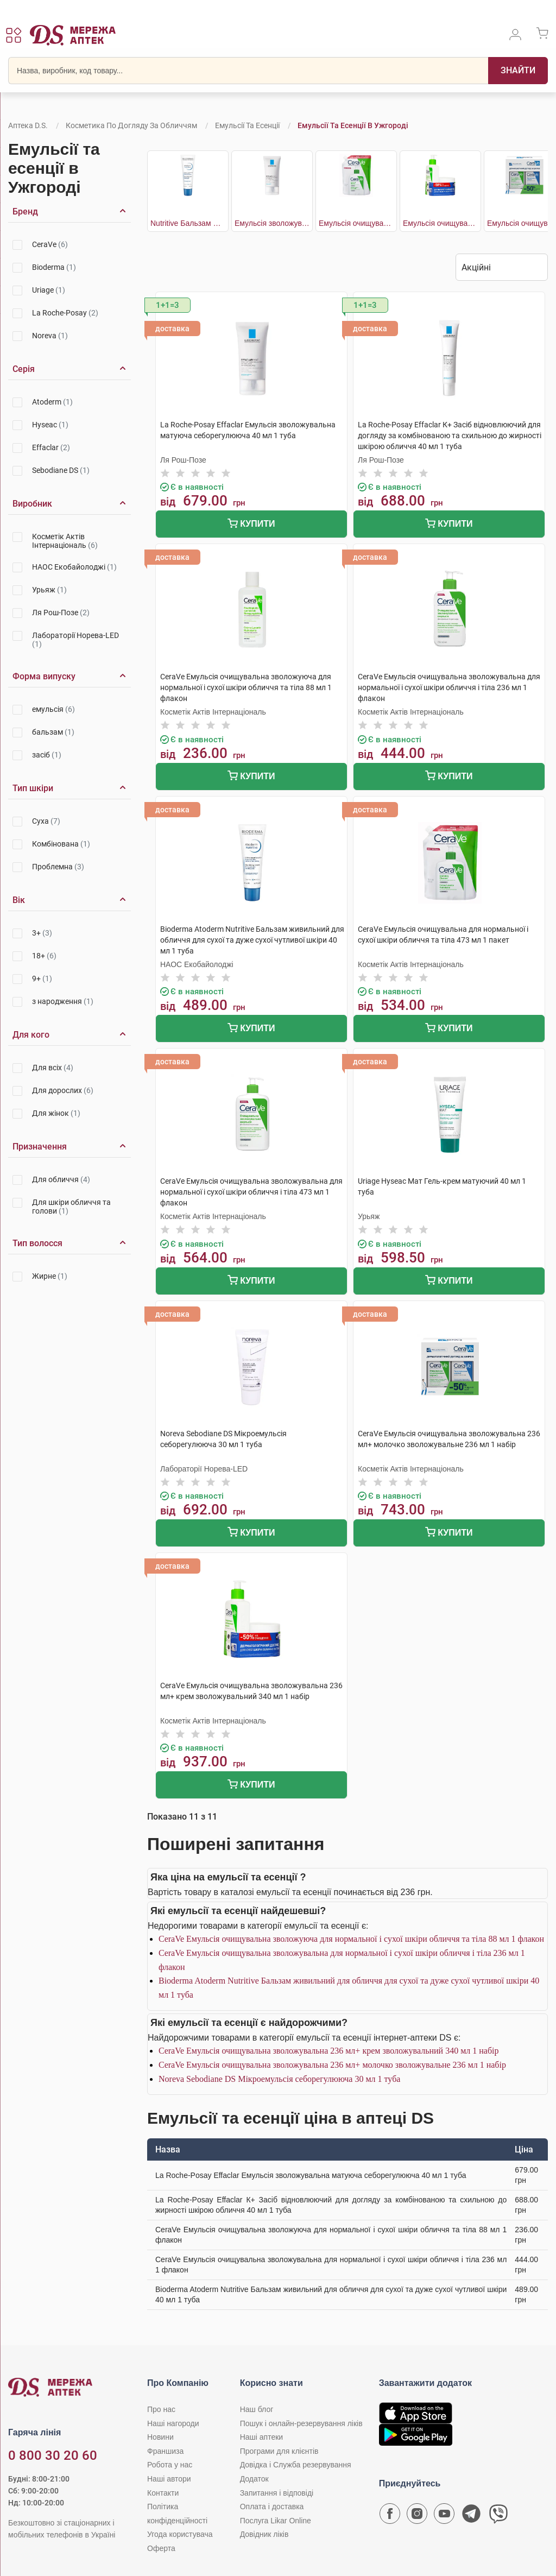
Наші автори (169, 2478)
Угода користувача (179, 2534)
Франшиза (165, 2451)
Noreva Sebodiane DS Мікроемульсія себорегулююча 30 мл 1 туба (279, 2078)
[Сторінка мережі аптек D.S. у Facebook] (390, 2516)
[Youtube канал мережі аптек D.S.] (444, 2516)
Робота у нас (169, 2464)
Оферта (161, 2548)
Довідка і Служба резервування (295, 2464)
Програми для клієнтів (279, 2451)
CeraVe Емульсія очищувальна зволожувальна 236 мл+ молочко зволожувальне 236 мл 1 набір (332, 2064)
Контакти (163, 2493)
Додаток (254, 2478)
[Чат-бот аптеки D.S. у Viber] (498, 2516)
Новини (160, 2437)
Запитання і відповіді (277, 2493)
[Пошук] (518, 70)
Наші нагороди (173, 2423)
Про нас (161, 2409)
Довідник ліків (264, 2534)
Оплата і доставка (272, 2506)
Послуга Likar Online (275, 2520)
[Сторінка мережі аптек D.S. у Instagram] (417, 2516)
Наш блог (257, 2409)
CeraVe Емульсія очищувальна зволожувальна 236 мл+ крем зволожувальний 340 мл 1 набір (328, 2050)
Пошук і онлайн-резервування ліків (301, 2423)
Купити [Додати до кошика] (251, 525)
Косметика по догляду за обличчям (131, 125)
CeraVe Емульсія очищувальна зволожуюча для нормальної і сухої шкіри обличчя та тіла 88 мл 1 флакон (351, 1938)
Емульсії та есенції (247, 125)
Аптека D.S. (28, 125)
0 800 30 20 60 (52, 2455)
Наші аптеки (261, 2437)
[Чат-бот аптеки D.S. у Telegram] (471, 2516)
